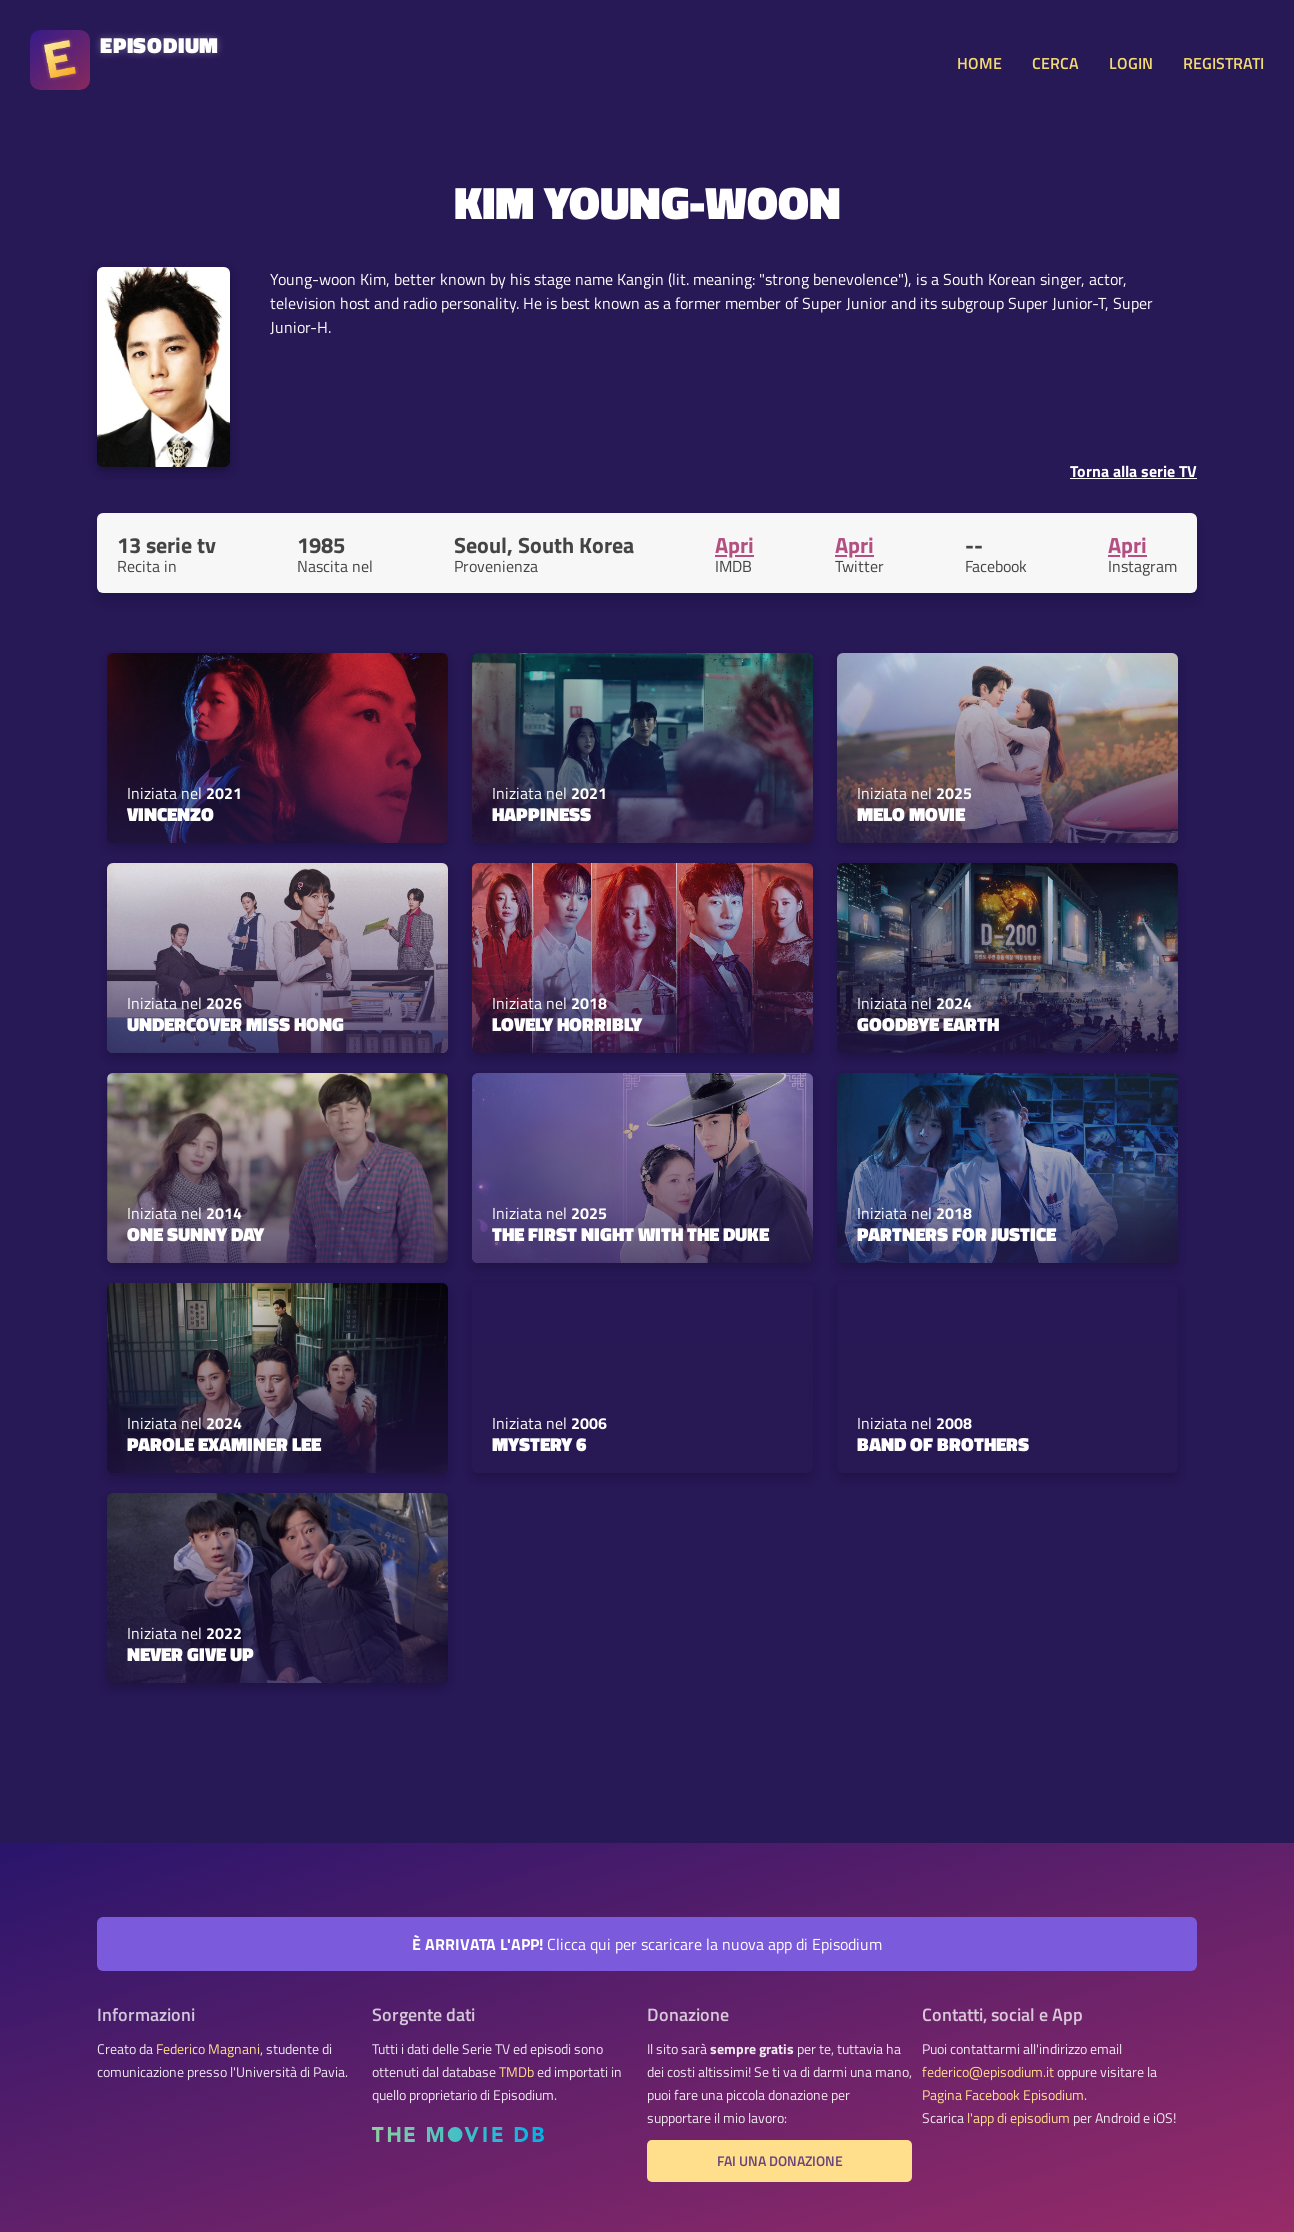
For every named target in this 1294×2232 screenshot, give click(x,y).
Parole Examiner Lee (224, 1444)
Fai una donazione (780, 2161)
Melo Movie (911, 814)
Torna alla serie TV (1133, 471)
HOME (979, 63)
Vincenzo (170, 814)
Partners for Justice (956, 1234)
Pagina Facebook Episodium (1003, 2095)
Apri (734, 545)
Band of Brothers (943, 1444)
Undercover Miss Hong (235, 1024)
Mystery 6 (539, 1444)
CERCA (1055, 63)
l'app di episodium (1018, 2118)
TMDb (516, 2072)
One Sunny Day (195, 1234)
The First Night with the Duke (630, 1234)
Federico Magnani (208, 2049)
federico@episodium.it (988, 2072)
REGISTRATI (1223, 63)
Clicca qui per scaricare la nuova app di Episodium (647, 1944)
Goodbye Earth (928, 1024)
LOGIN (1131, 63)
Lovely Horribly (567, 1024)
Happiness (541, 814)
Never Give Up (190, 1654)
